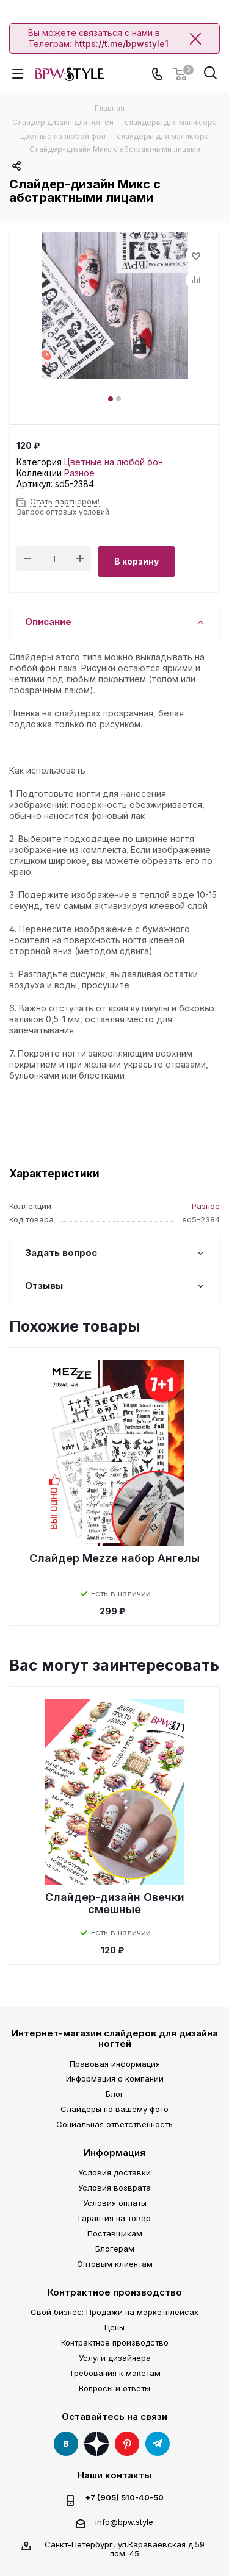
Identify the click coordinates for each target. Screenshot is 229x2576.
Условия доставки (114, 2172)
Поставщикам (114, 2233)
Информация (114, 2152)
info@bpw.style (124, 2522)
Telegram (157, 2444)
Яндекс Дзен (96, 2444)
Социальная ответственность (114, 2124)
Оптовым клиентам (115, 2264)
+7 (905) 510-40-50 (124, 2497)
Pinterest (127, 2444)
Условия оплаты (115, 2203)
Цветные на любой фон (113, 462)
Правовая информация (115, 2064)
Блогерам (114, 2248)
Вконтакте (66, 2444)
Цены (114, 2327)
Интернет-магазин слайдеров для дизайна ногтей (115, 2038)
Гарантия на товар (114, 2218)
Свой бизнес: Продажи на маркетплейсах (114, 2312)
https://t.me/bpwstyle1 (121, 43)
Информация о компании (115, 2078)
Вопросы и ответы (114, 2388)
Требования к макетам (115, 2373)
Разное (79, 473)
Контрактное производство (115, 2292)
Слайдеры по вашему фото (114, 2109)
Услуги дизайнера (115, 2358)
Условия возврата (114, 2187)
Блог (115, 2094)
